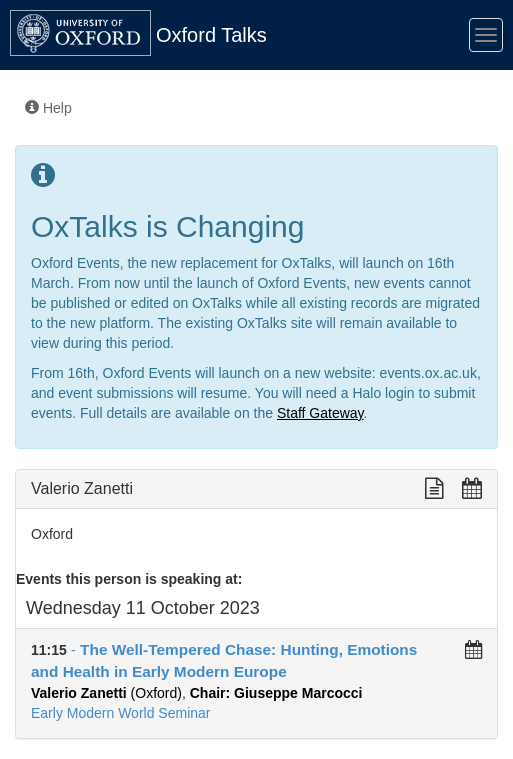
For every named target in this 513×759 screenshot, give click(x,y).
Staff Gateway (320, 413)
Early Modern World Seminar (120, 713)
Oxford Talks (211, 35)
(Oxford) (106, 693)
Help (48, 108)
